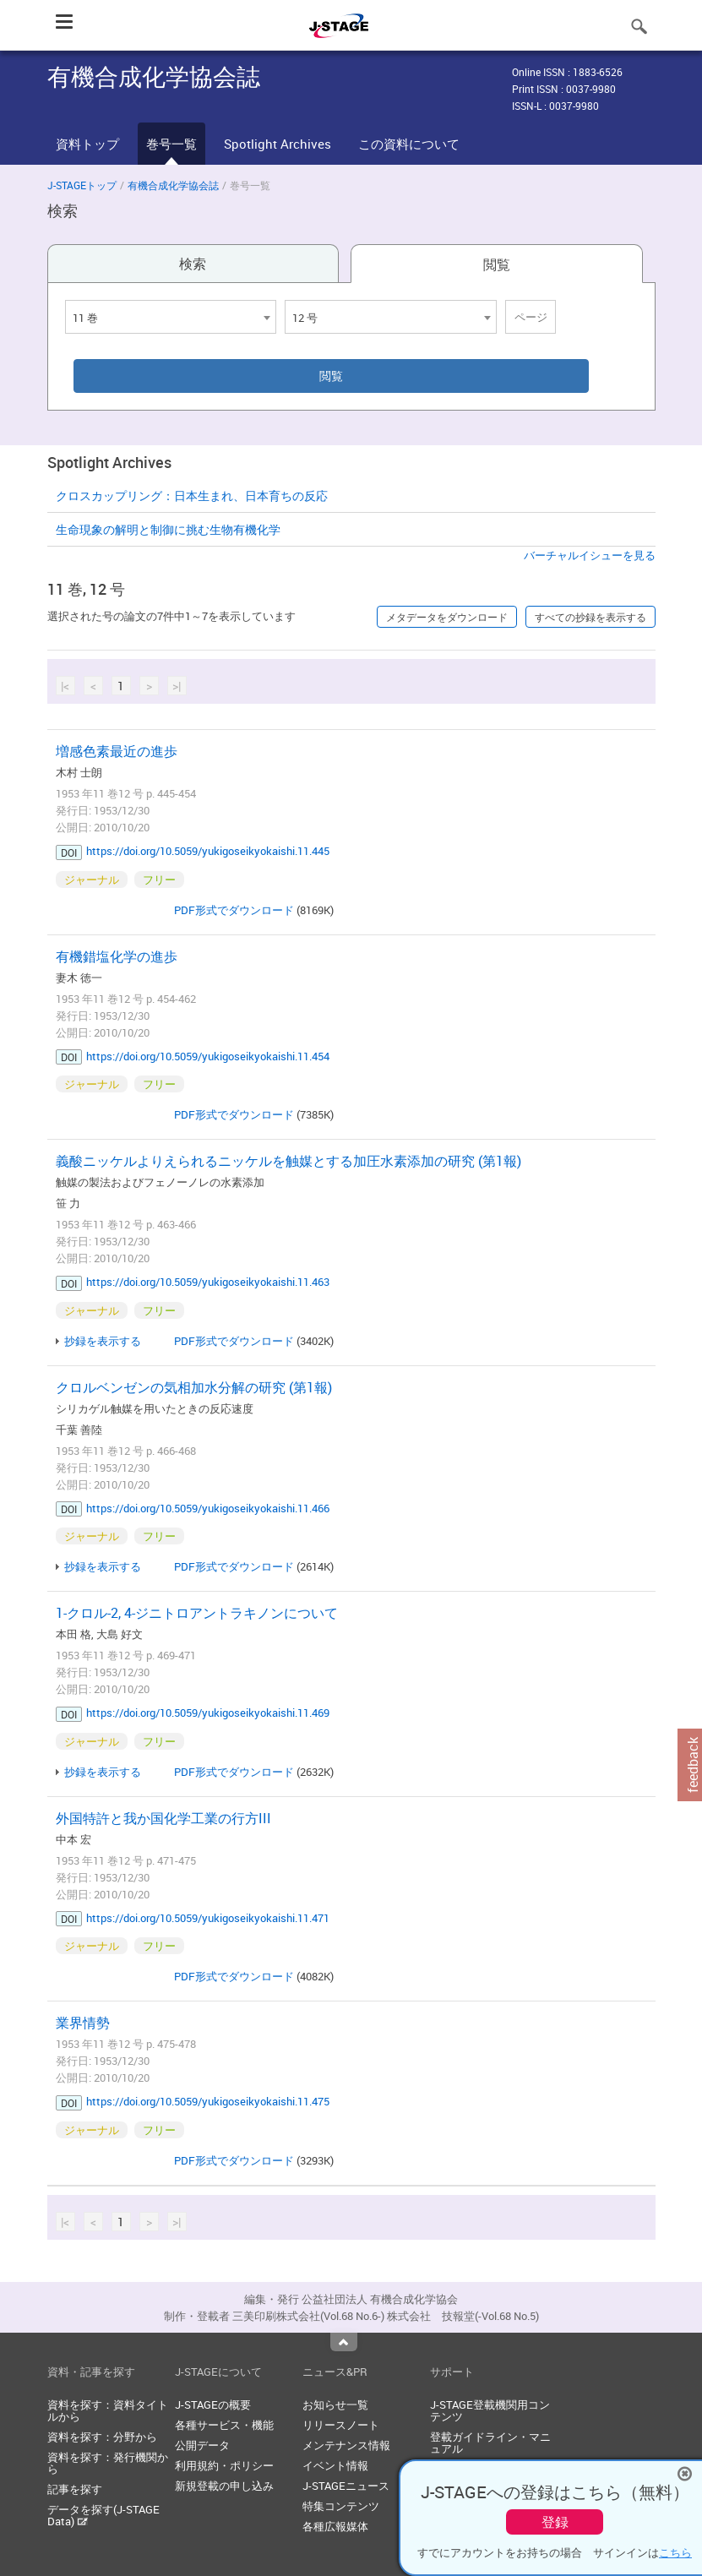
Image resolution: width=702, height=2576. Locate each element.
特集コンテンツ (340, 2505)
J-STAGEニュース (345, 2485)
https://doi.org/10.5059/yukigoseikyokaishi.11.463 (207, 1281)
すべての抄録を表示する (590, 617)
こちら (675, 2552)
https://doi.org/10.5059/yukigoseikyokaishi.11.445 (207, 850)
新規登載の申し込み (224, 2485)
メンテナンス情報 (346, 2445)
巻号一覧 (171, 143)
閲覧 (496, 264)
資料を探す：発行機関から (107, 2462)
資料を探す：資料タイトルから (107, 2410)
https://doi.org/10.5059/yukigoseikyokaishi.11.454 (207, 1056)
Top (343, 2342)
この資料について (409, 143)
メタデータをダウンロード (447, 617)
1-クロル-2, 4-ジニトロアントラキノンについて (197, 1613)
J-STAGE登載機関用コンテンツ (490, 2410)
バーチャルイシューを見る (590, 555)
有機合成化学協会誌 (173, 185)
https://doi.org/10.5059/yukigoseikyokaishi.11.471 (207, 1917)
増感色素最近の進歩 (116, 751)
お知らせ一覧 (335, 2404)
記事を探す (74, 2489)
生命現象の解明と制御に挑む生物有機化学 (168, 529)
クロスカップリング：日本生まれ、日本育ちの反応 (192, 495)
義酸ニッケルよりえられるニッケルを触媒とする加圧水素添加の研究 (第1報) (288, 1161)
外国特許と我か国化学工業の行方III (163, 1818)
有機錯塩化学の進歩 (116, 956)
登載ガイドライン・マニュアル (490, 2442)
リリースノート (340, 2424)
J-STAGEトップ (82, 185)
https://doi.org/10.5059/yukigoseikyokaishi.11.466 (207, 1508)
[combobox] (171, 317)
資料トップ (87, 143)
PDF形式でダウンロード (234, 910)
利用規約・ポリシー (224, 2465)
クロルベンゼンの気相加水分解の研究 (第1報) (194, 1387)
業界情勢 (83, 2022)
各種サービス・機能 (224, 2424)
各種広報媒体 (335, 2526)
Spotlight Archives (277, 143)
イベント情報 (335, 2465)
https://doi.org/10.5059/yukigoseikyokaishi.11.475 (207, 2101)
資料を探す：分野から (102, 2436)
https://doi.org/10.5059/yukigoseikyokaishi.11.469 (207, 1712)
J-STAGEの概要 (213, 2404)
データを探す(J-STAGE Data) (103, 2515)
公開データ (202, 2445)
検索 (192, 263)
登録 (555, 2522)
